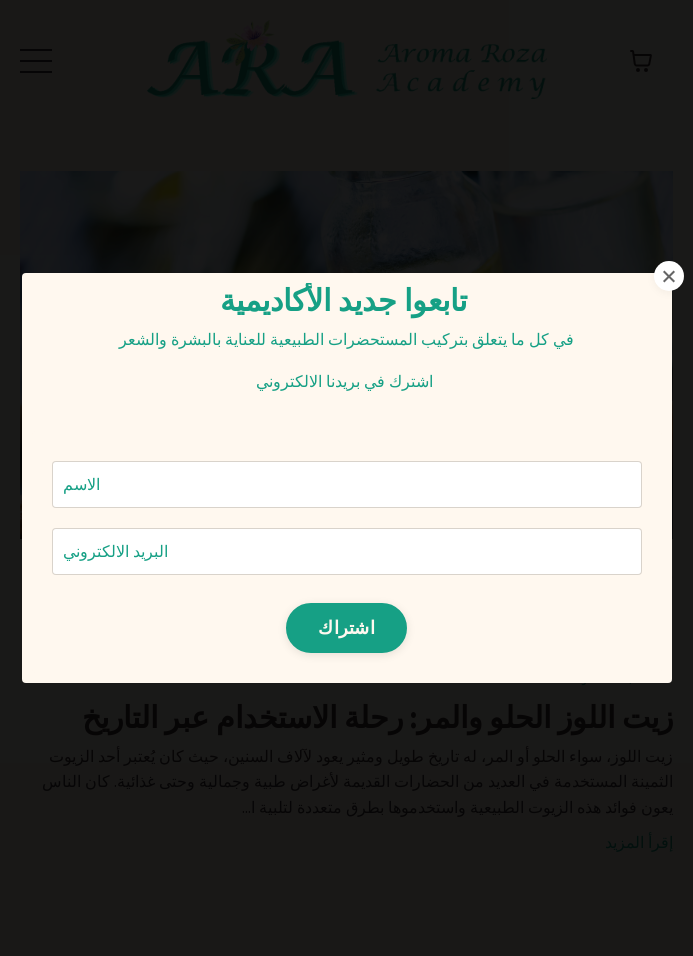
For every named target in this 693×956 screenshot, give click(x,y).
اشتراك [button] (346, 627)
